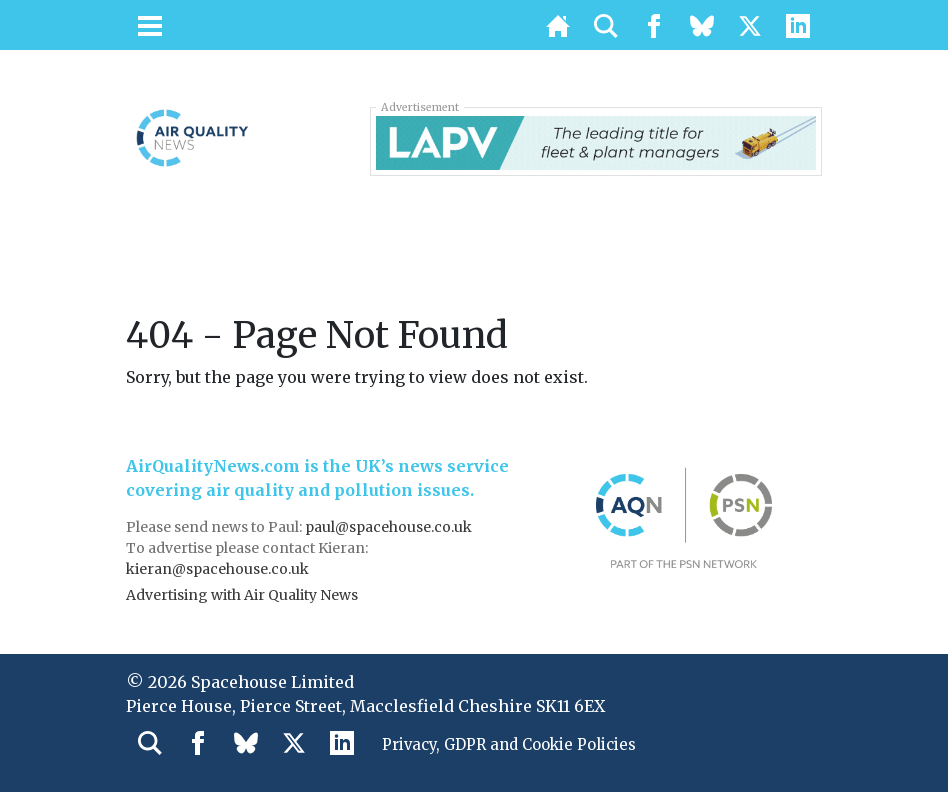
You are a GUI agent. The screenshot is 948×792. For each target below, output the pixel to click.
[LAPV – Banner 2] (596, 141)
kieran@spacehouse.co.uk (217, 569)
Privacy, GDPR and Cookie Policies (519, 746)
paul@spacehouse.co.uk (390, 527)
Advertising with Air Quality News (242, 595)
